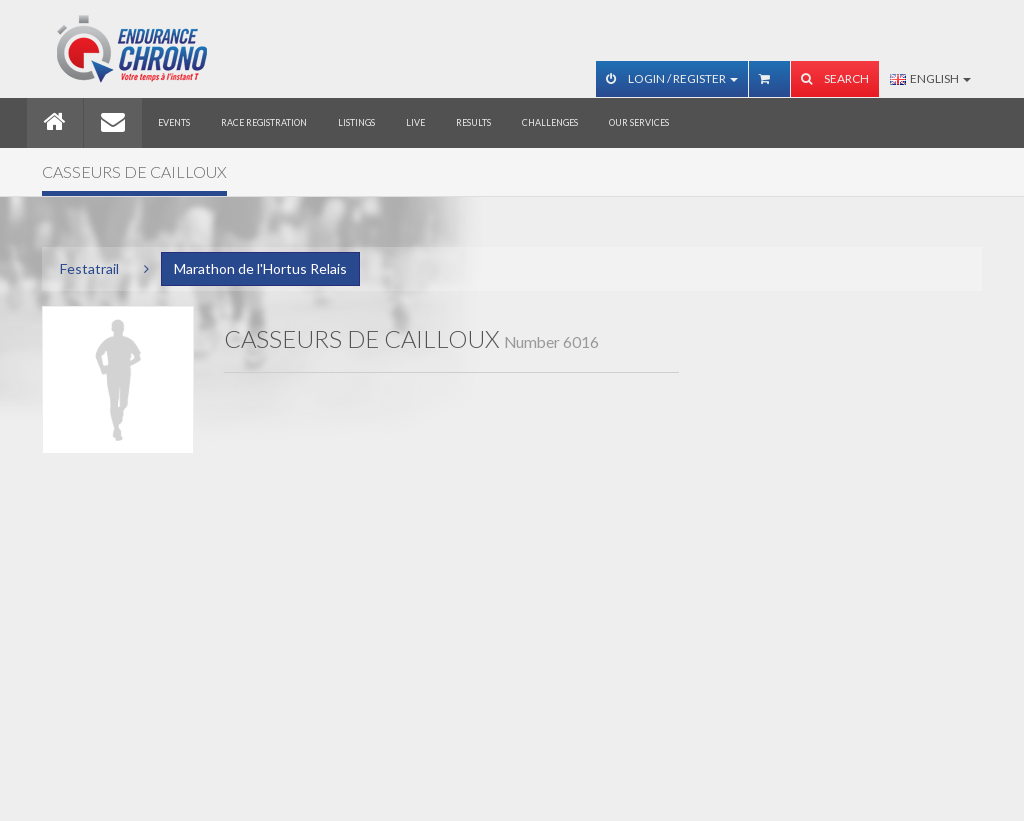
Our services (639, 122)
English (930, 78)
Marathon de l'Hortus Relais (260, 268)
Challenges (550, 122)
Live (415, 122)
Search (835, 78)
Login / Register (672, 78)
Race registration (264, 122)
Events (174, 122)
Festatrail (89, 268)
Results (473, 122)
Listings (356, 122)
